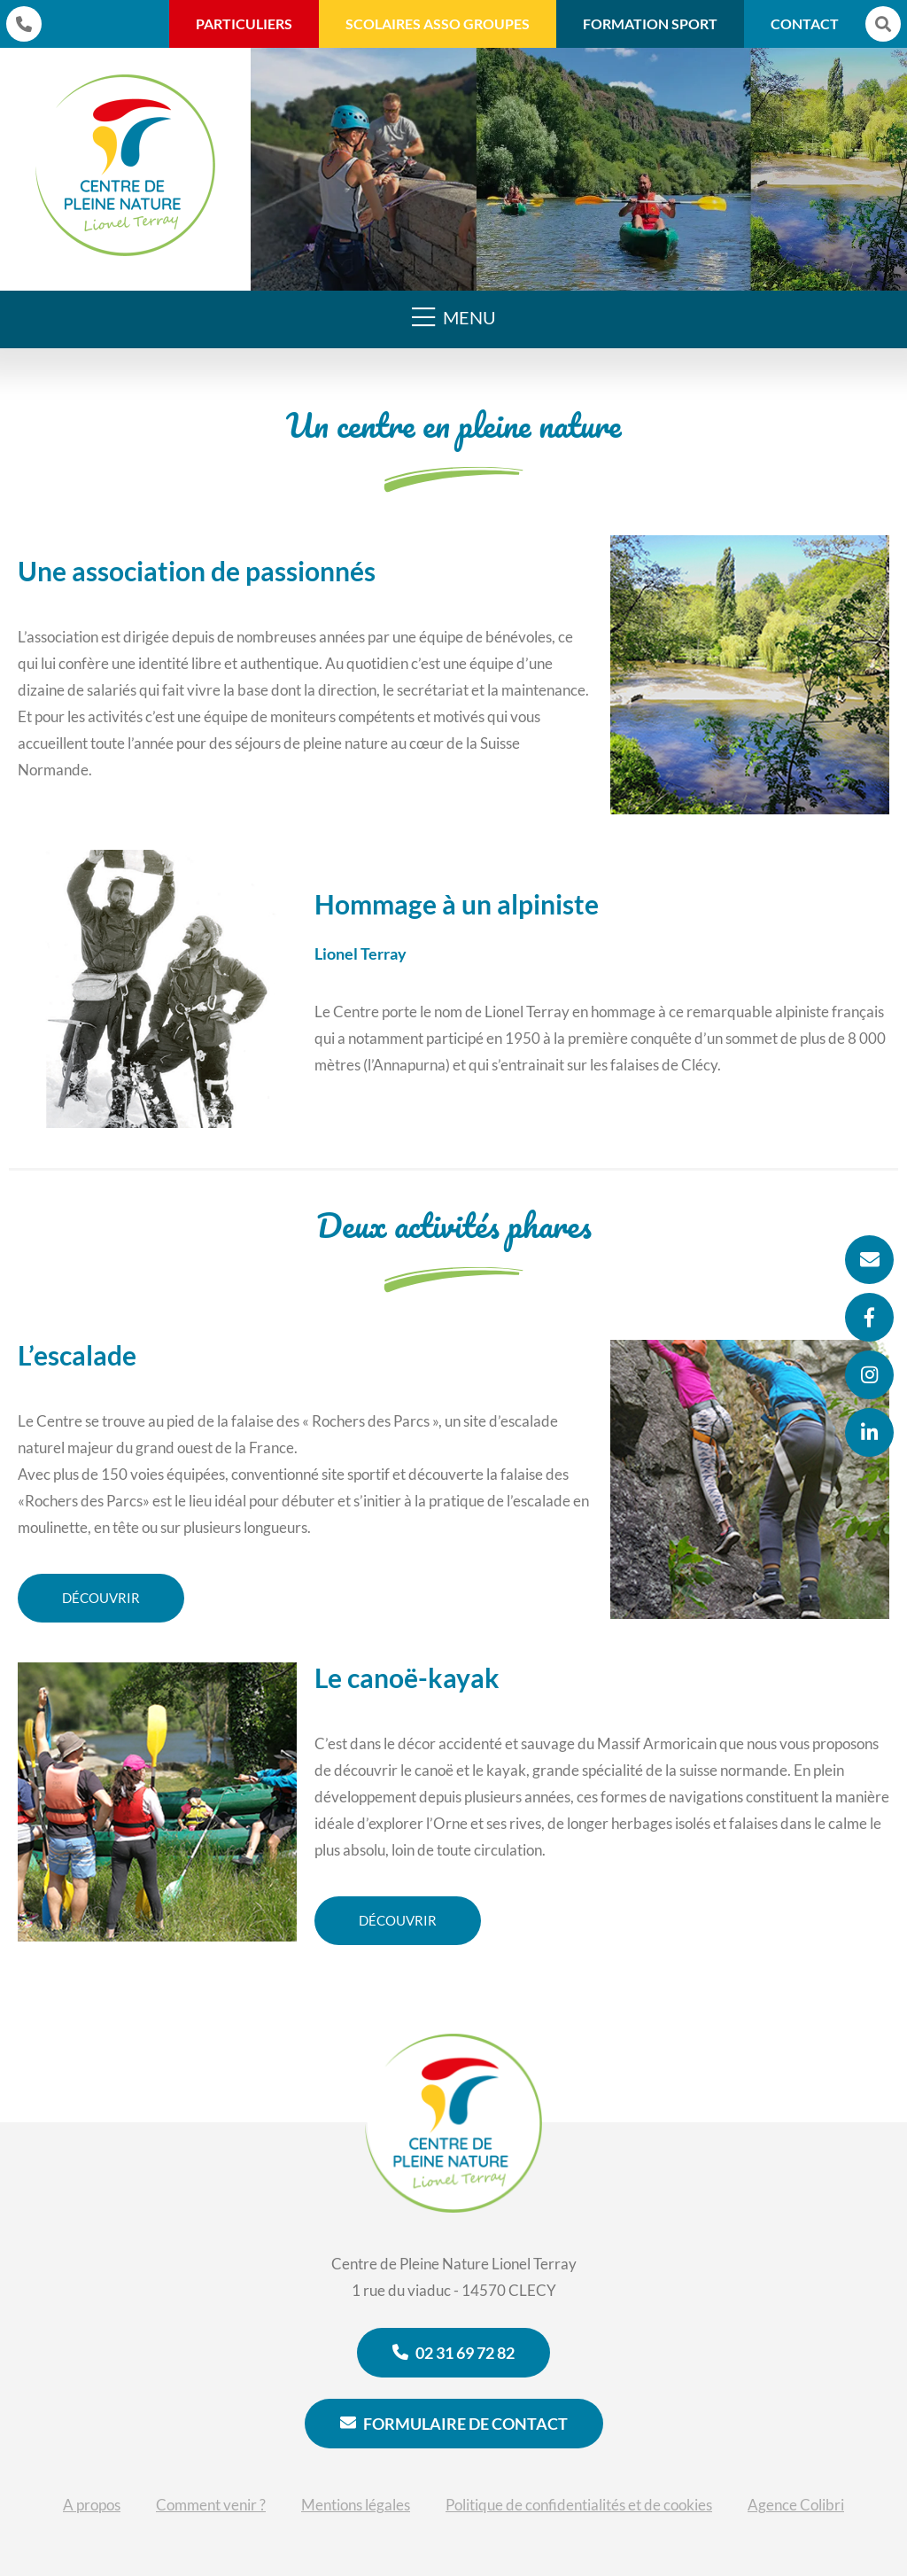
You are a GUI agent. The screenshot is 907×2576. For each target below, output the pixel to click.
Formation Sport (650, 23)
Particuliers (244, 23)
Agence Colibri (796, 2504)
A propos (91, 2504)
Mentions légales (355, 2504)
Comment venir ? (211, 2504)
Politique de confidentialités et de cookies (579, 2504)
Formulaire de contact (454, 2423)
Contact (805, 23)
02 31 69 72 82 (453, 2352)
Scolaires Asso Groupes (437, 23)
